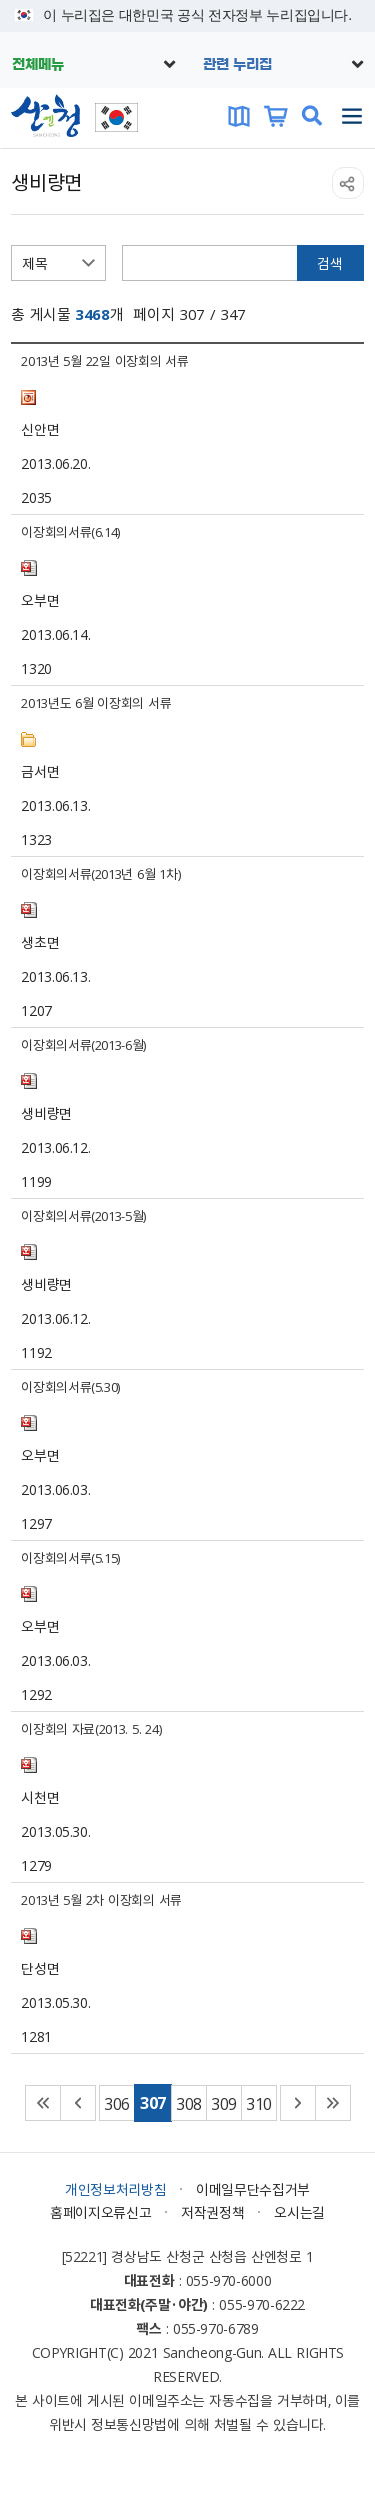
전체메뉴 (38, 65)
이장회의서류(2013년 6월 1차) (100, 873)
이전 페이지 (78, 2103)
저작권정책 (212, 2212)
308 (189, 2103)
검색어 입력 (122, 245)
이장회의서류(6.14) (70, 531)
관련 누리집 (237, 65)
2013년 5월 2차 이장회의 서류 (101, 1899)
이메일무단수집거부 (253, 2189)
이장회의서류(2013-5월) (83, 1215)
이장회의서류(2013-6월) (83, 1044)
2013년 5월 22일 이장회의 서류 (104, 360)
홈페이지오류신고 (100, 2212)
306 (117, 2103)
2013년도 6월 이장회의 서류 (96, 702)
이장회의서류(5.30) (70, 1386)
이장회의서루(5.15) (70, 1557)
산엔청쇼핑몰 (276, 116)
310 (259, 2103)
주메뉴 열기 (352, 116)
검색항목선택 (11, 245)
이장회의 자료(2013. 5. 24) (91, 1728)
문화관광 (239, 116)
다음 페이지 (298, 2103)
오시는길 (299, 2212)
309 (224, 2103)
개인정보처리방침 (115, 2189)
